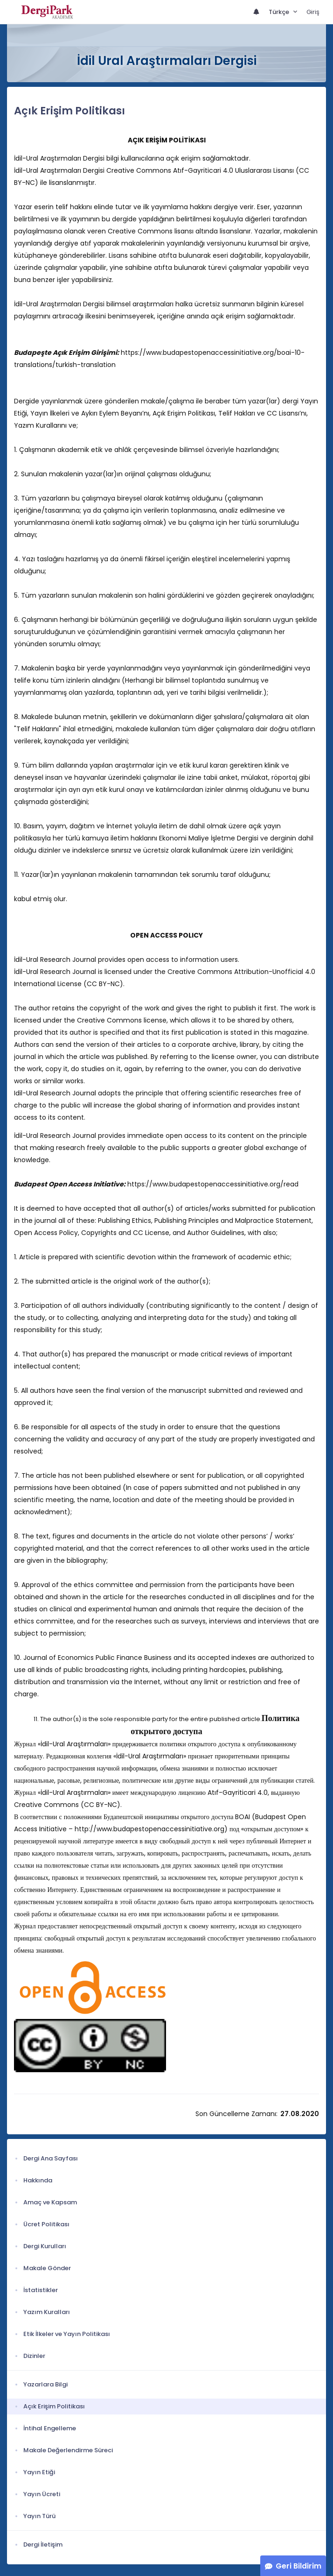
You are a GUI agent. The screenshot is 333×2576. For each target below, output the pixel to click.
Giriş (312, 11)
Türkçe (280, 11)
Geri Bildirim (298, 2566)
